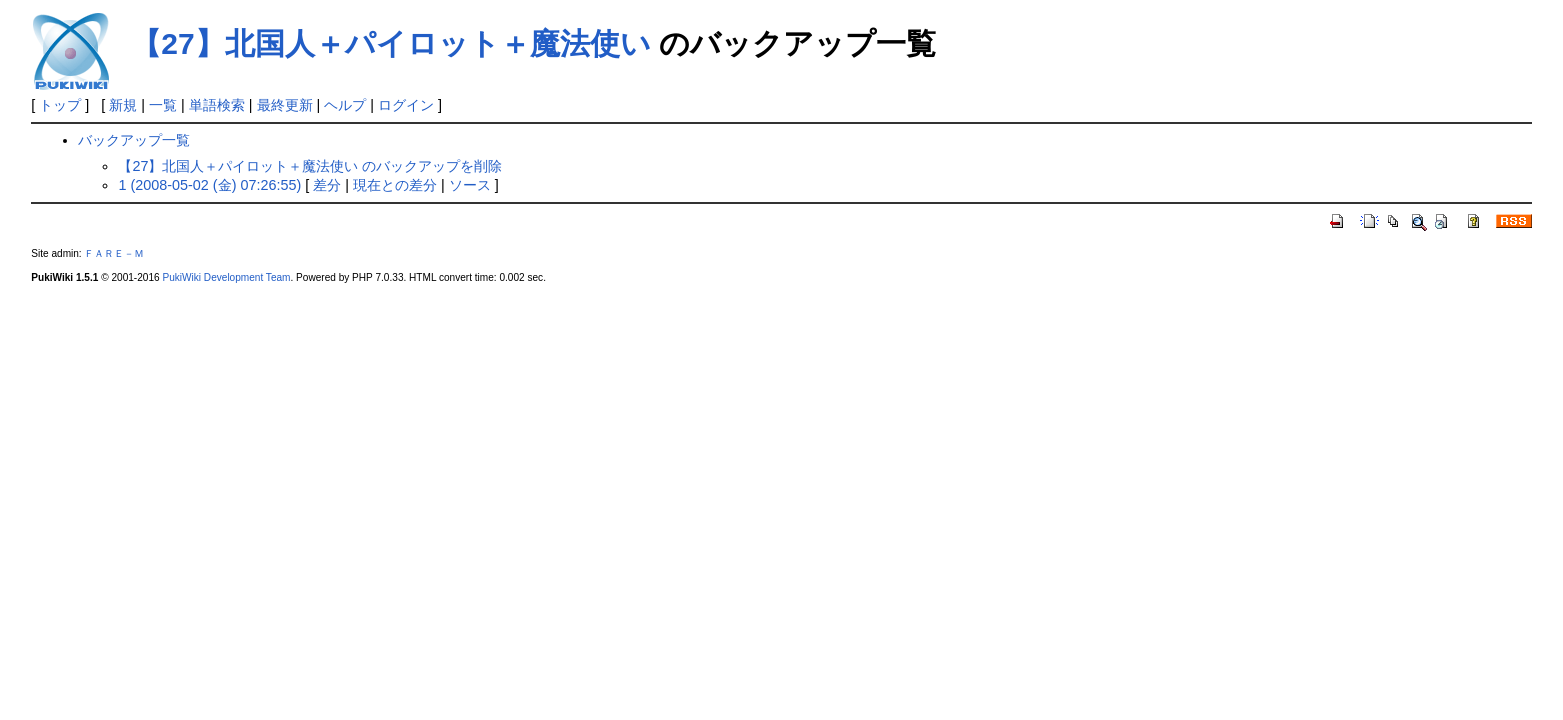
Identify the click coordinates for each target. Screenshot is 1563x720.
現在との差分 (395, 185)
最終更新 (285, 105)
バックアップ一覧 (134, 140)
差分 (327, 185)
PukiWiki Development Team (226, 277)
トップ (60, 105)
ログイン (406, 105)
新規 (123, 105)
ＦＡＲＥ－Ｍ (114, 253)
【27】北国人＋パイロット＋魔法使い (390, 43)
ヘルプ (345, 105)
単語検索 (217, 105)
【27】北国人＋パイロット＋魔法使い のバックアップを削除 (310, 166)
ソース (470, 185)
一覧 (163, 105)
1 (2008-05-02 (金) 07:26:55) (209, 185)
